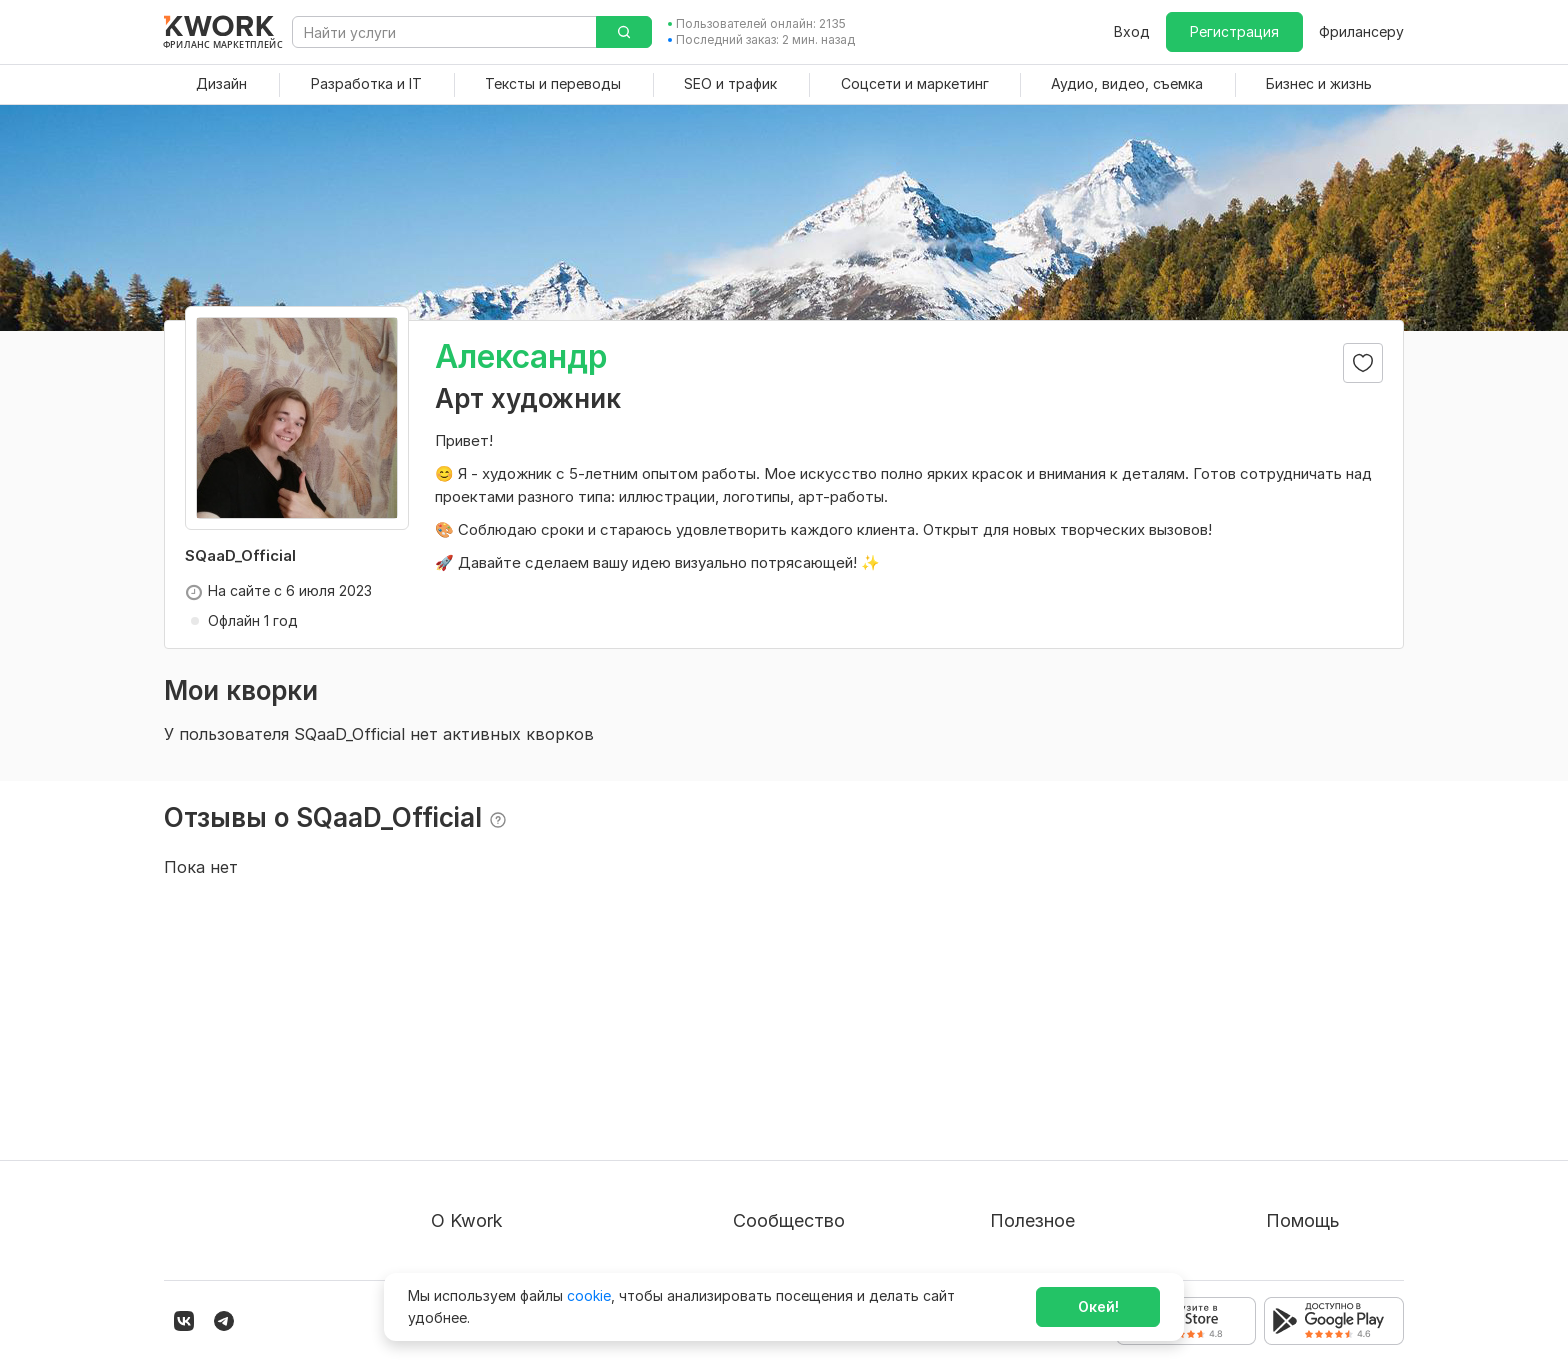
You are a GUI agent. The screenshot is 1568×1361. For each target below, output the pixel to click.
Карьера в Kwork (488, 1201)
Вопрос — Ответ (1324, 1057)
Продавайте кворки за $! (1076, 1129)
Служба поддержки (1335, 1093)
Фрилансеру (1361, 31)
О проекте (467, 1057)
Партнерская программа (819, 1093)
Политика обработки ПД (517, 1129)
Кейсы (754, 1129)
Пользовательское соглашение (539, 1093)
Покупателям (1036, 1057)
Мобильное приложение (1074, 1237)
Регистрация (1234, 31)
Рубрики (1019, 1201)
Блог (749, 1057)
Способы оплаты (490, 1165)
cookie (589, 1295)
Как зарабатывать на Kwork (1085, 1165)
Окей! (1098, 1306)
